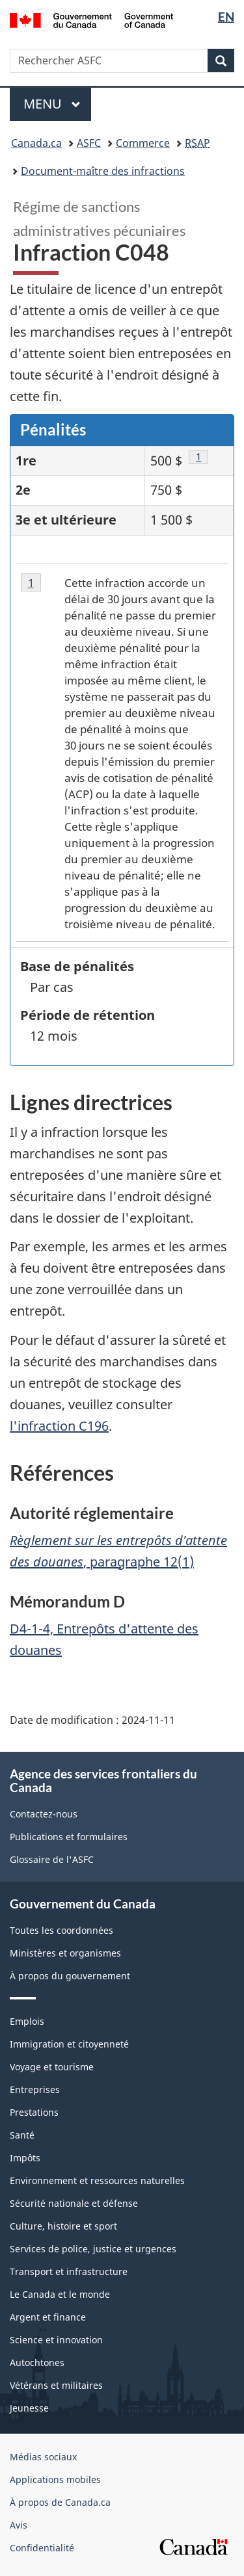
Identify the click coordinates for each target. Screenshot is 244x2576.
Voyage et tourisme (52, 2067)
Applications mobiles (55, 2479)
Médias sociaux (43, 2457)
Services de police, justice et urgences (93, 2249)
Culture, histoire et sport (63, 2226)
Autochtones (37, 2362)
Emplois (27, 2021)
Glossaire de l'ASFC (52, 1859)
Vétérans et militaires (56, 2385)
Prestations (34, 2112)
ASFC (89, 143)
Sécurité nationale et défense (74, 2203)
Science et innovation (56, 2340)
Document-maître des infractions (103, 171)
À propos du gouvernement (70, 1976)
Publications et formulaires (69, 1836)
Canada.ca (36, 143)
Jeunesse (29, 2408)
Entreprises (35, 2089)
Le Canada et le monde (60, 2294)
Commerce (143, 143)
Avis (18, 2525)
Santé (22, 2135)
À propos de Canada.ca (60, 2502)
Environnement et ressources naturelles (97, 2180)
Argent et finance (48, 2317)
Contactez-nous (43, 1814)
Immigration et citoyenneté (69, 2044)
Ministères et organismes (65, 1953)
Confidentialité (42, 2548)
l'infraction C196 (59, 1426)
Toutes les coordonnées (61, 1930)
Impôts (25, 2158)
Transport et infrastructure (69, 2271)
